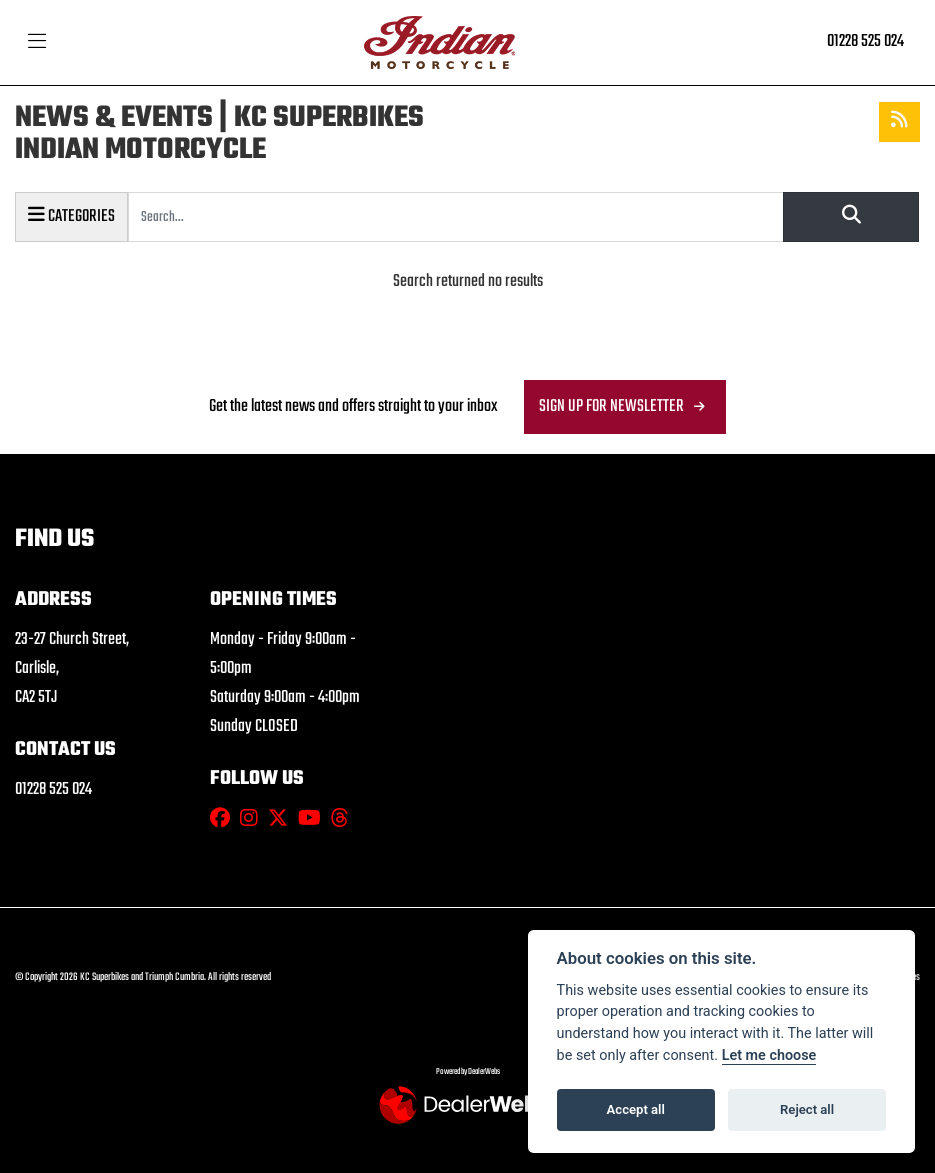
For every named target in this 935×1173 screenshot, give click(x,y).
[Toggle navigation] (37, 43)
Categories (71, 215)
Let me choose (769, 1055)
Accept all (636, 1109)
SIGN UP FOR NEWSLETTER (611, 406)
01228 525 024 (865, 41)
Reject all (807, 1109)
